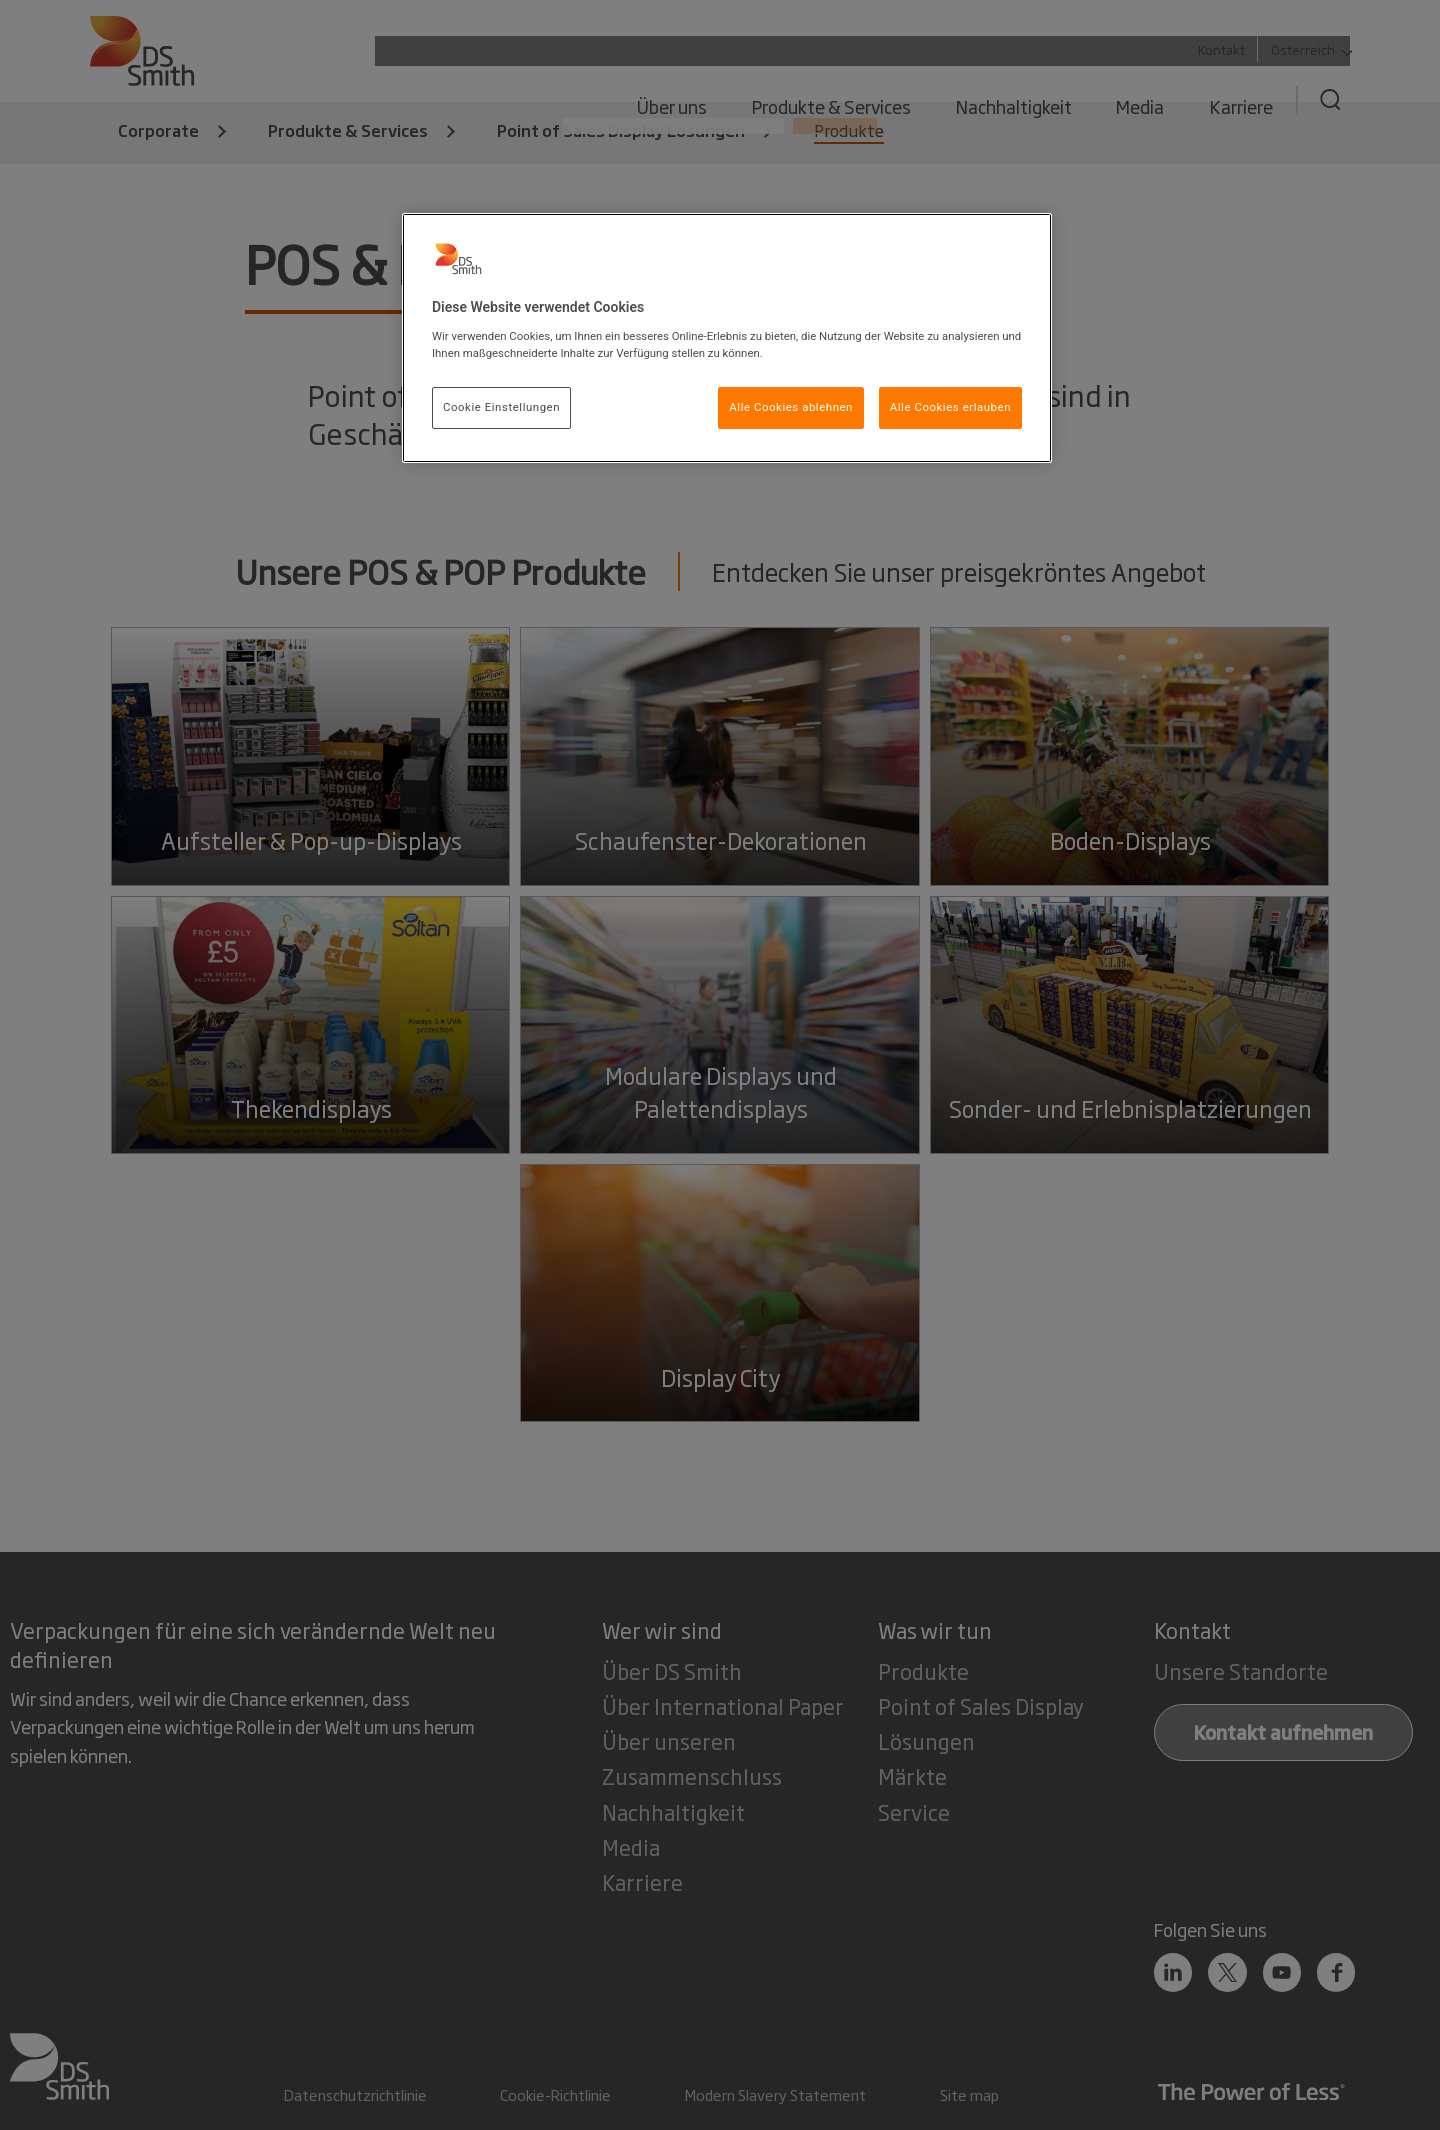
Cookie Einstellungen (501, 407)
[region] (727, 338)
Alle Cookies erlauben (950, 407)
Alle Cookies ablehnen (791, 407)
